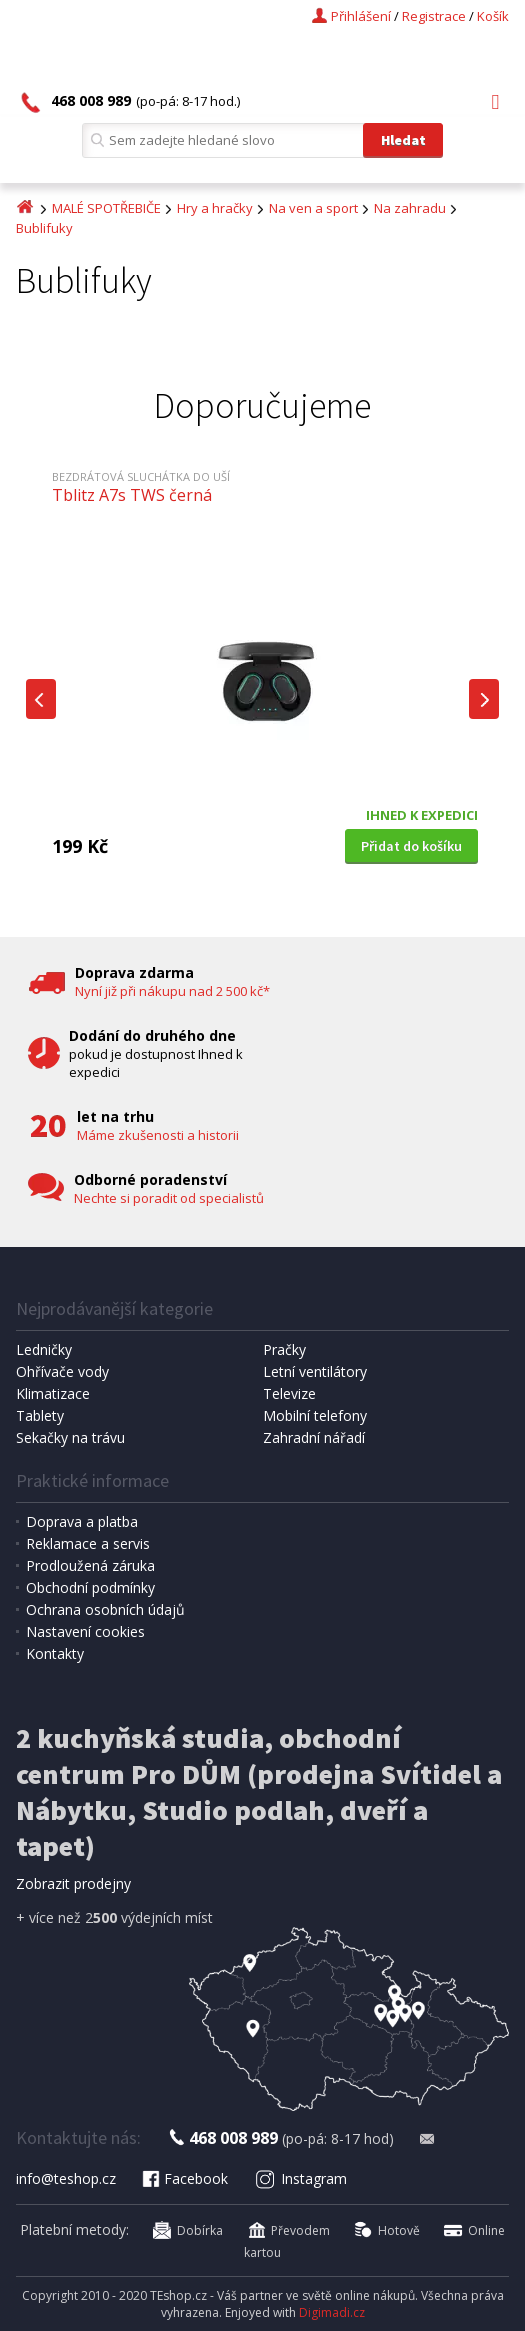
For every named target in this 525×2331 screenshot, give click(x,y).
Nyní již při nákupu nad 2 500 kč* (172, 991)
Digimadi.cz (332, 2312)
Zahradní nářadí (314, 1437)
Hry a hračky (215, 208)
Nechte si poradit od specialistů (169, 1198)
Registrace (434, 16)
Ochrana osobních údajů (105, 1609)
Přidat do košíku (411, 846)
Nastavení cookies (85, 1631)
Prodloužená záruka (90, 1565)
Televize (289, 1393)
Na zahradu (410, 208)
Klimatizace (53, 1393)
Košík (493, 16)
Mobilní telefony (315, 1415)
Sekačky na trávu (70, 1437)
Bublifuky (44, 228)
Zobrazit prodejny (73, 1883)
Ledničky (44, 1349)
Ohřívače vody (62, 1371)
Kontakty (55, 1653)
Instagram (300, 2178)
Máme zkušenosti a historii (158, 1135)
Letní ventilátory (315, 1371)
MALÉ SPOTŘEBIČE (106, 208)
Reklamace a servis (88, 1543)
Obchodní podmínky (90, 1587)
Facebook (184, 2178)
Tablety (40, 1415)
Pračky (284, 1349)
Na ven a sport (313, 208)
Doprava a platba (82, 1521)
